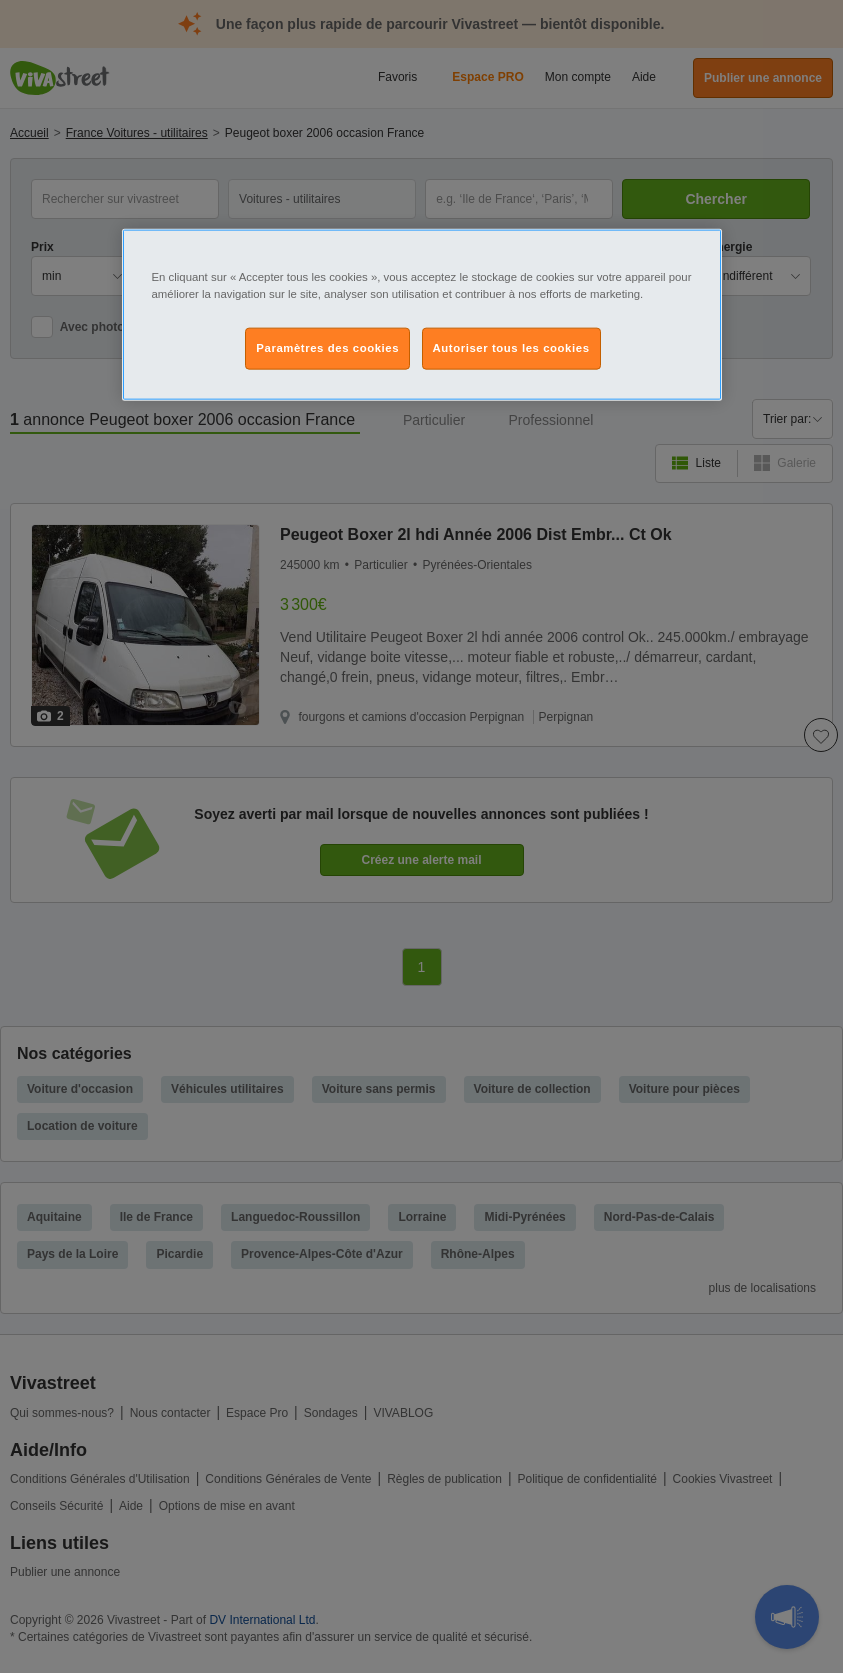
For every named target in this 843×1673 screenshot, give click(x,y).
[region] (422, 315)
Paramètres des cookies (327, 348)
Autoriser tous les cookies (511, 348)
